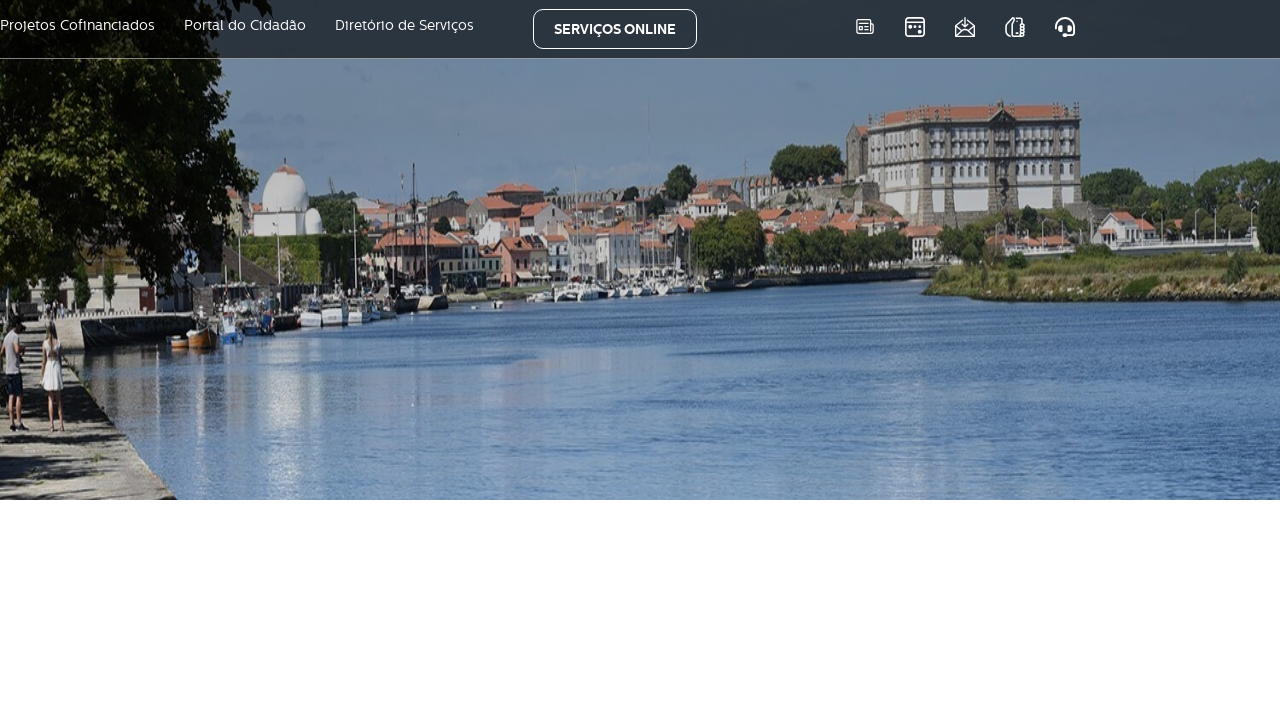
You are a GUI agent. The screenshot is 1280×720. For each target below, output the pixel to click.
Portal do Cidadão (245, 25)
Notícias (864, 26)
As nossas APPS (1014, 26)
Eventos (914, 26)
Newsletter (964, 26)
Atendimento (1064, 26)
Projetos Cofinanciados (77, 25)
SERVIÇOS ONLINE (615, 29)
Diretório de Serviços (404, 25)
